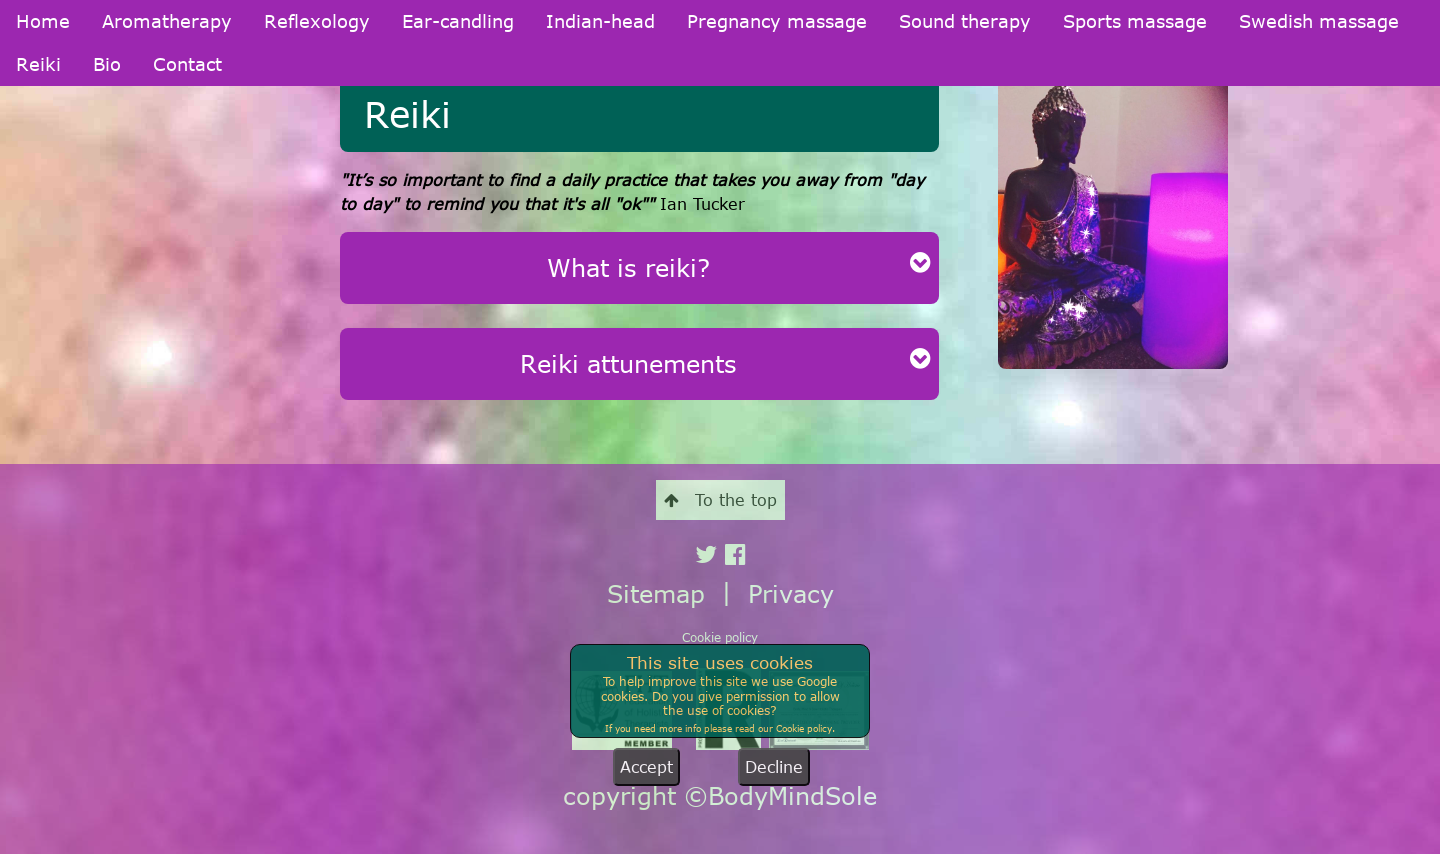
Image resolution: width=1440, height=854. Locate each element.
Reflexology (317, 21)
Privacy (791, 593)
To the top (720, 500)
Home (43, 21)
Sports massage (1135, 21)
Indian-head (600, 21)
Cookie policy (720, 637)
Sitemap (656, 593)
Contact (187, 64)
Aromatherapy (167, 21)
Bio (107, 64)
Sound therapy (965, 21)
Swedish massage (1319, 21)
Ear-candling (458, 21)
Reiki (38, 64)
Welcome (45, 171)
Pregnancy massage (777, 21)
